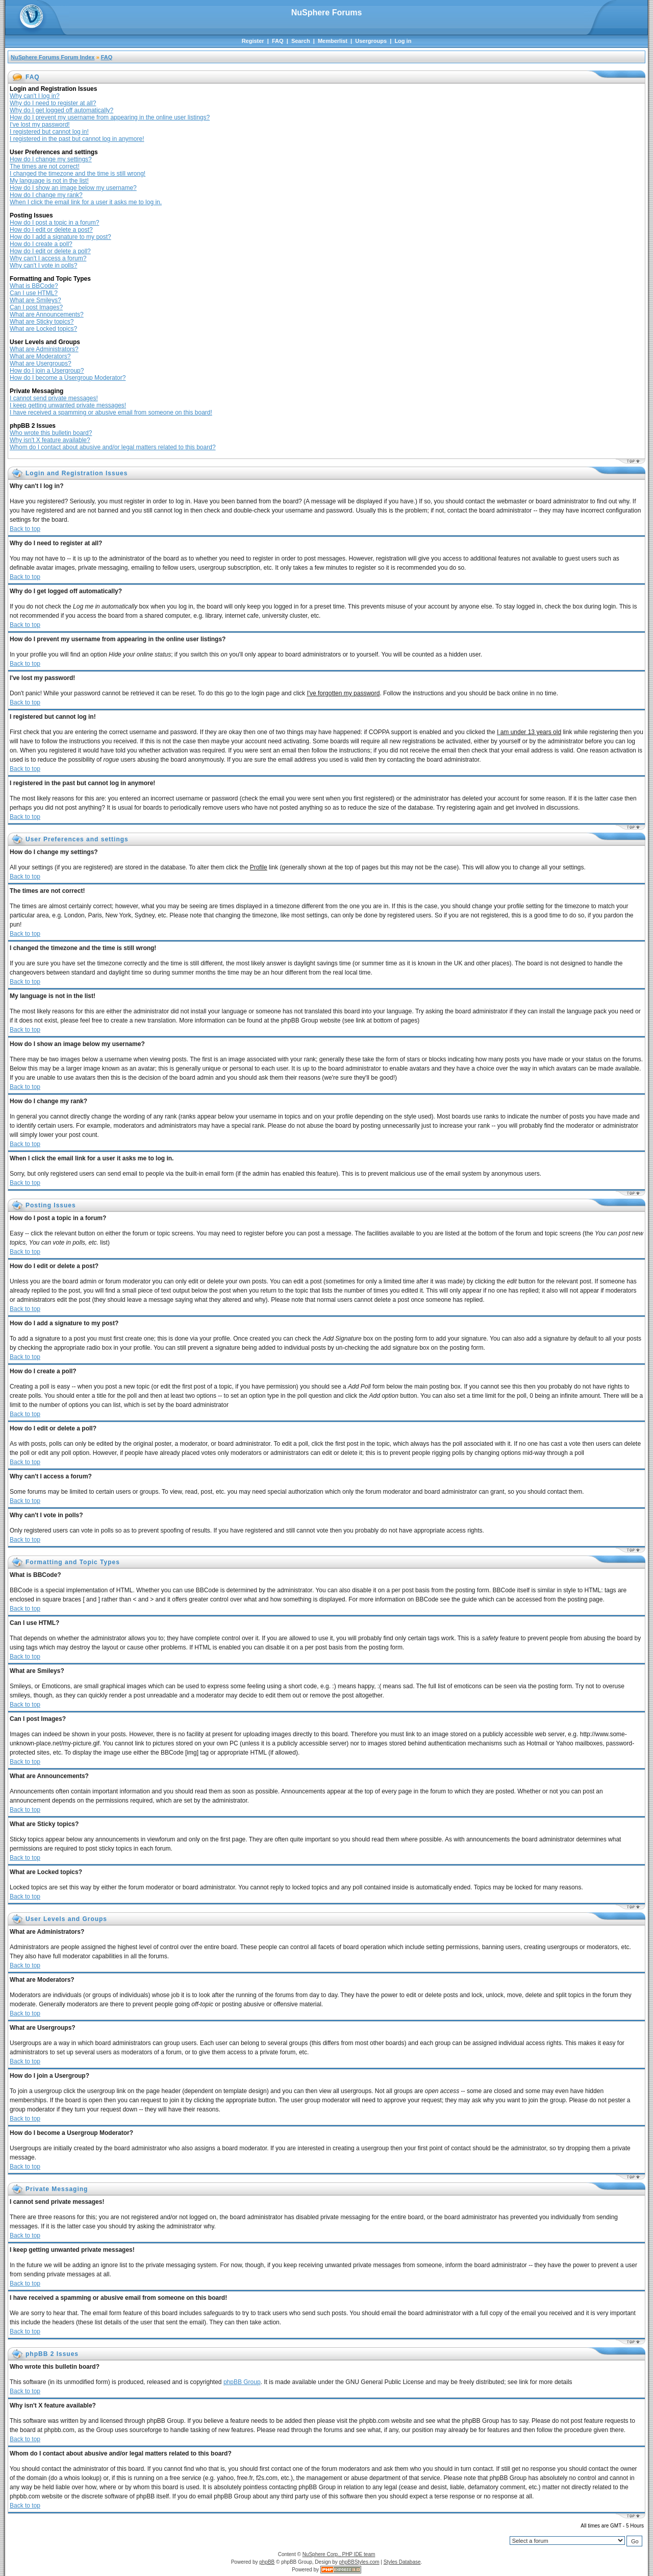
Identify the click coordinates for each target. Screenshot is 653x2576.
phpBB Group (242, 2382)
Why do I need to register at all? (53, 103)
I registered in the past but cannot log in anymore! (77, 138)
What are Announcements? (47, 314)
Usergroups (371, 41)
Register (253, 41)
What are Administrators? (44, 349)
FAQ (278, 41)
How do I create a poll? (41, 244)
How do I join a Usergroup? (47, 370)
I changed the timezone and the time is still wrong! (77, 173)
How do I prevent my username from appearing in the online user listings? (110, 117)
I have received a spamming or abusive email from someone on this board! (111, 412)
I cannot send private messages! (54, 398)
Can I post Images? (36, 307)
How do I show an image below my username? (73, 187)
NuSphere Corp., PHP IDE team (339, 2554)
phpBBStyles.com (359, 2562)
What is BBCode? (34, 285)
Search (300, 41)
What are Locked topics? (43, 328)
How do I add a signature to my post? (60, 236)
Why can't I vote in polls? (43, 265)
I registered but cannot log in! (49, 131)
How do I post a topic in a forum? (54, 222)
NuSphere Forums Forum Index (52, 57)
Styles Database (402, 2562)
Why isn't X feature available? (50, 440)
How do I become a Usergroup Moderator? (67, 377)
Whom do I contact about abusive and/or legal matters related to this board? (113, 447)
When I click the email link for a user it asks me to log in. (86, 202)
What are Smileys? (35, 300)
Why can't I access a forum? (48, 258)
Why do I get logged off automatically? (61, 110)
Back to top (25, 528)
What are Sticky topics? (41, 321)
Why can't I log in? (35, 96)
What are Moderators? (40, 356)
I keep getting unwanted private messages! (68, 405)
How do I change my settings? (51, 159)
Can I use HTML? (34, 293)
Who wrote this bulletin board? (51, 432)
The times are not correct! (45, 166)
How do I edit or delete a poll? (50, 251)
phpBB (266, 2562)
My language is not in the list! (49, 180)
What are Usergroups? (40, 363)
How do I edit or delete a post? (51, 229)
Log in (402, 41)
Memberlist (332, 41)
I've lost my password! (40, 124)
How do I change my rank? (46, 195)
